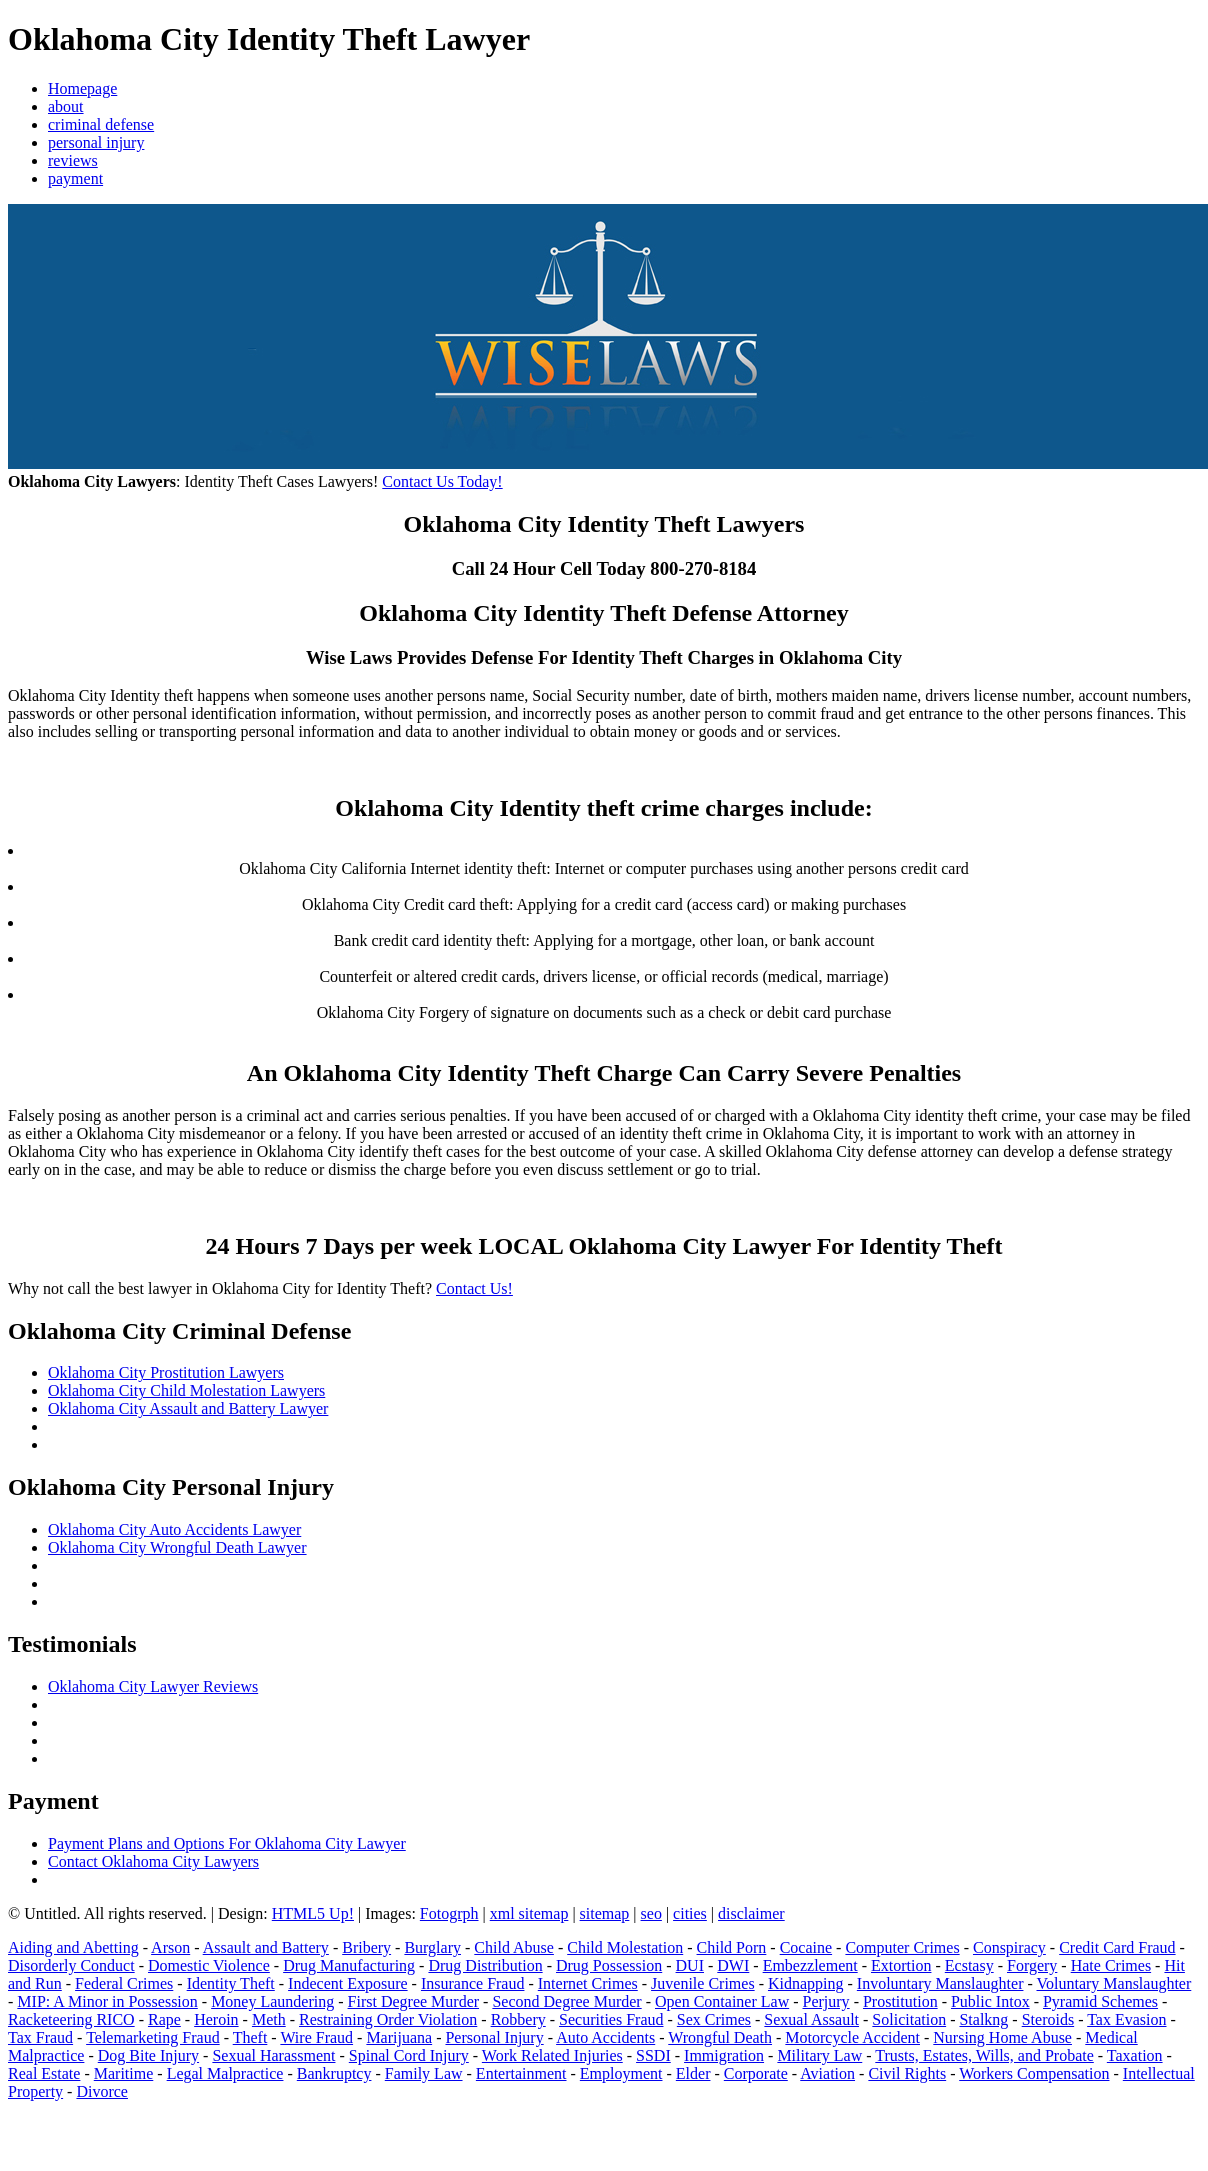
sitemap (605, 1913)
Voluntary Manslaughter (1114, 1983)
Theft (250, 2037)
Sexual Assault (811, 2019)
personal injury (96, 142)
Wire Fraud (316, 2037)
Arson (170, 1947)
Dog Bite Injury (148, 2055)
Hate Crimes (1111, 1965)
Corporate (756, 2073)
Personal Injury (494, 2037)
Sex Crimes (714, 2019)
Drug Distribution (485, 1965)
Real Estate (44, 2073)
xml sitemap (529, 1913)
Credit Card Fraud (1117, 1947)
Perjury (826, 2001)
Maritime (124, 2073)
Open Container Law (722, 2001)
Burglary (432, 1947)
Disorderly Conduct (71, 1965)
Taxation (1135, 2055)
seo (651, 1913)
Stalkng (983, 2019)
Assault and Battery (266, 1947)
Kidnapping (806, 1983)
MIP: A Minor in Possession (107, 2001)
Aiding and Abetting (73, 1947)
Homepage (82, 88)
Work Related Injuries (552, 2055)
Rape (164, 2019)
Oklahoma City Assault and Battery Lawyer (188, 1408)
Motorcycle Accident (852, 2037)
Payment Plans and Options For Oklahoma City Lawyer (227, 1843)
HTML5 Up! (313, 1913)
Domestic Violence (209, 1965)
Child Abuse (514, 1947)
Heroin (216, 2019)
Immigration (724, 2055)
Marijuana (399, 2037)
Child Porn (732, 1947)
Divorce (102, 2091)
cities (690, 1913)
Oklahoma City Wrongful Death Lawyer (177, 1547)
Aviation (827, 2073)
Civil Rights (907, 2073)
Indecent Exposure (348, 1983)
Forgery (1032, 1965)
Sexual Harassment (273, 2055)
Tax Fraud (40, 2037)
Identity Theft (231, 1983)
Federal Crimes (124, 1983)
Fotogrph (449, 1913)
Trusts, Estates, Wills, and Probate (984, 2055)
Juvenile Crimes (703, 1983)
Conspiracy (1009, 1947)
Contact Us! (474, 1288)
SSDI (653, 2055)
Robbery (518, 2019)
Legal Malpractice (225, 2073)
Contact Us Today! (442, 481)
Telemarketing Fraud (153, 2037)
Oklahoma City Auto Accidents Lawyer (174, 1529)
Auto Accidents (605, 2037)
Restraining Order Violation (388, 2019)
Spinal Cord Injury (409, 2055)
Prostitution (900, 2001)
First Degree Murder (414, 2001)
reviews (73, 160)
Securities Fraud (611, 2019)
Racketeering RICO (71, 2019)
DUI (690, 1965)
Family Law (424, 2073)
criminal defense (101, 124)
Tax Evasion (1126, 2019)
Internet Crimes (588, 1983)
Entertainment (521, 2073)
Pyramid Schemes (1100, 2001)
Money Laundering (272, 2001)
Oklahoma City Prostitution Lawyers (166, 1372)
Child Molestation (625, 1947)
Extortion (901, 1965)
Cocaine (806, 1947)
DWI (733, 1965)
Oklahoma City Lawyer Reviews (153, 1686)
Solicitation (909, 2019)
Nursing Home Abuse (1002, 2037)
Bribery (366, 1947)
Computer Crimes (902, 1947)
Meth (269, 2019)
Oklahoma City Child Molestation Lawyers (186, 1390)
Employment (621, 2073)
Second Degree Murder (566, 2001)
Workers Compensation (1034, 2073)
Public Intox (990, 2001)
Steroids (1048, 2019)
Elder (693, 2073)
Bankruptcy (334, 2073)
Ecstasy (969, 1965)
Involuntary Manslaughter (940, 1983)
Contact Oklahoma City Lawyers (153, 1861)
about (66, 106)
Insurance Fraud (473, 1983)
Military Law (819, 2055)
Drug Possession (609, 1965)
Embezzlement (810, 1965)
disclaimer (751, 1913)
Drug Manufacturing (349, 1965)
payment (75, 178)
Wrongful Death (720, 2037)
